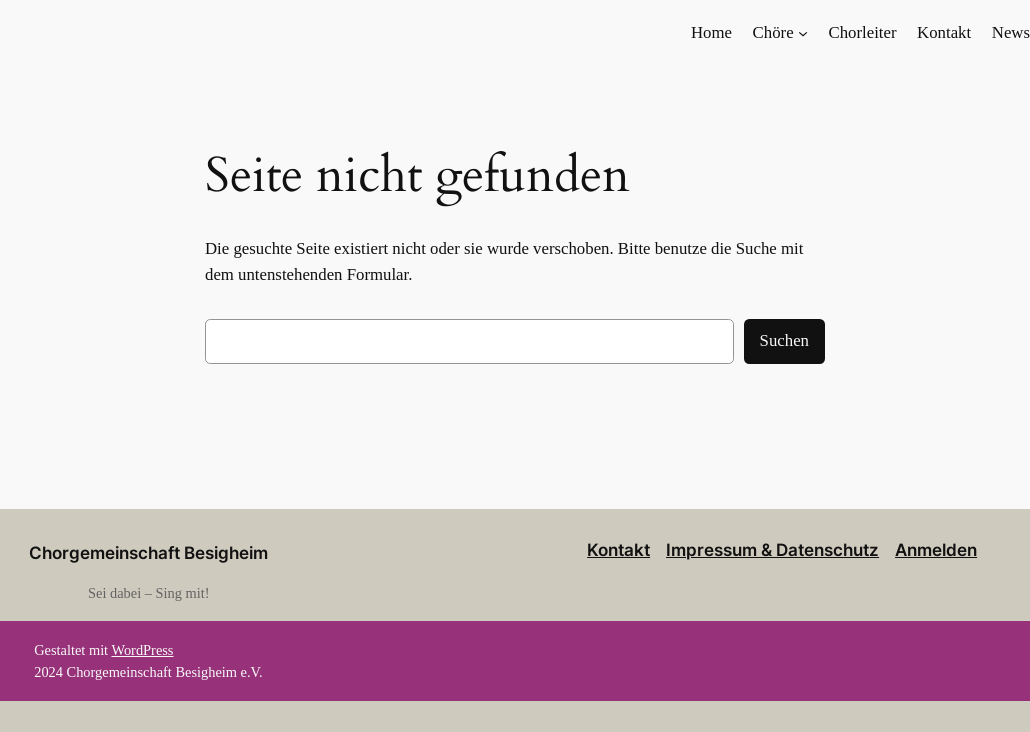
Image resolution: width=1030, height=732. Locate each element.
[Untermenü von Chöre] (803, 33)
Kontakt (618, 550)
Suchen (784, 340)
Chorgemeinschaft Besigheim (148, 553)
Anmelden (936, 550)
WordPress (142, 650)
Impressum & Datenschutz (772, 550)
